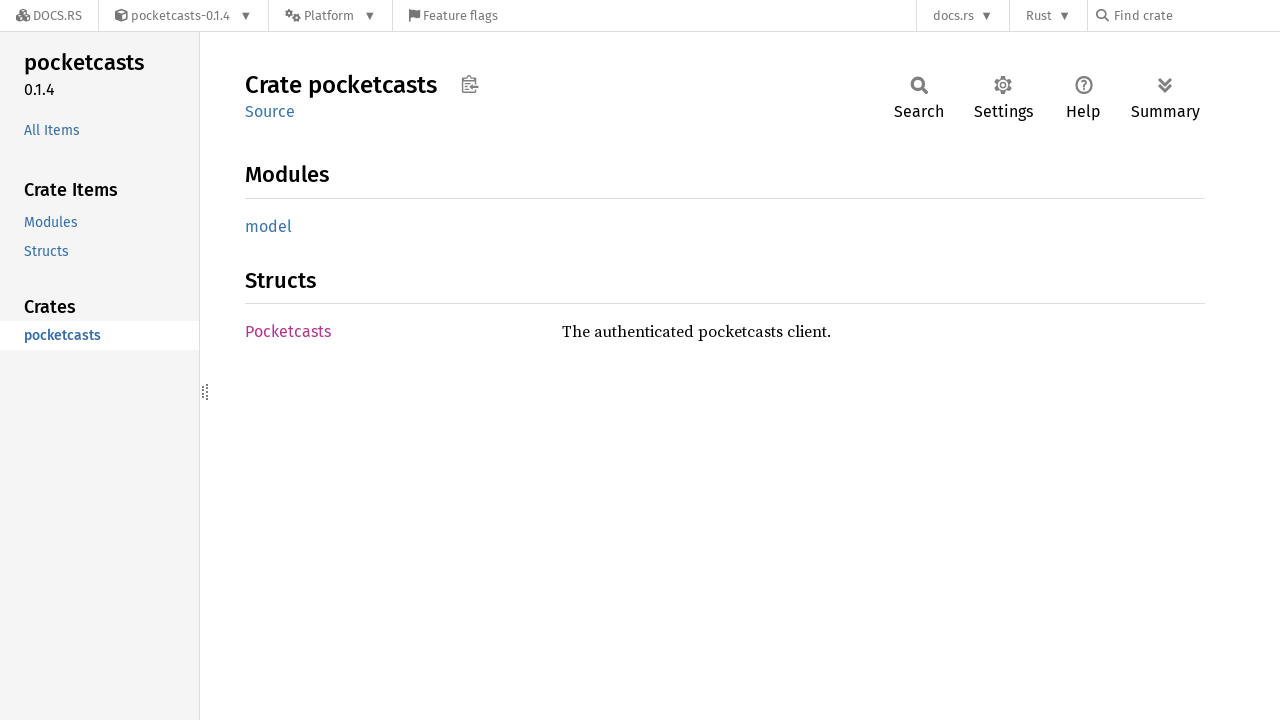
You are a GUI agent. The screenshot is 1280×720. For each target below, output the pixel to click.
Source (270, 111)
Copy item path (469, 84)
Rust (1039, 15)
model (268, 226)
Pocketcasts (288, 331)
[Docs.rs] (49, 15)
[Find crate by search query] (1196, 15)
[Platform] (330, 15)
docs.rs (953, 15)
